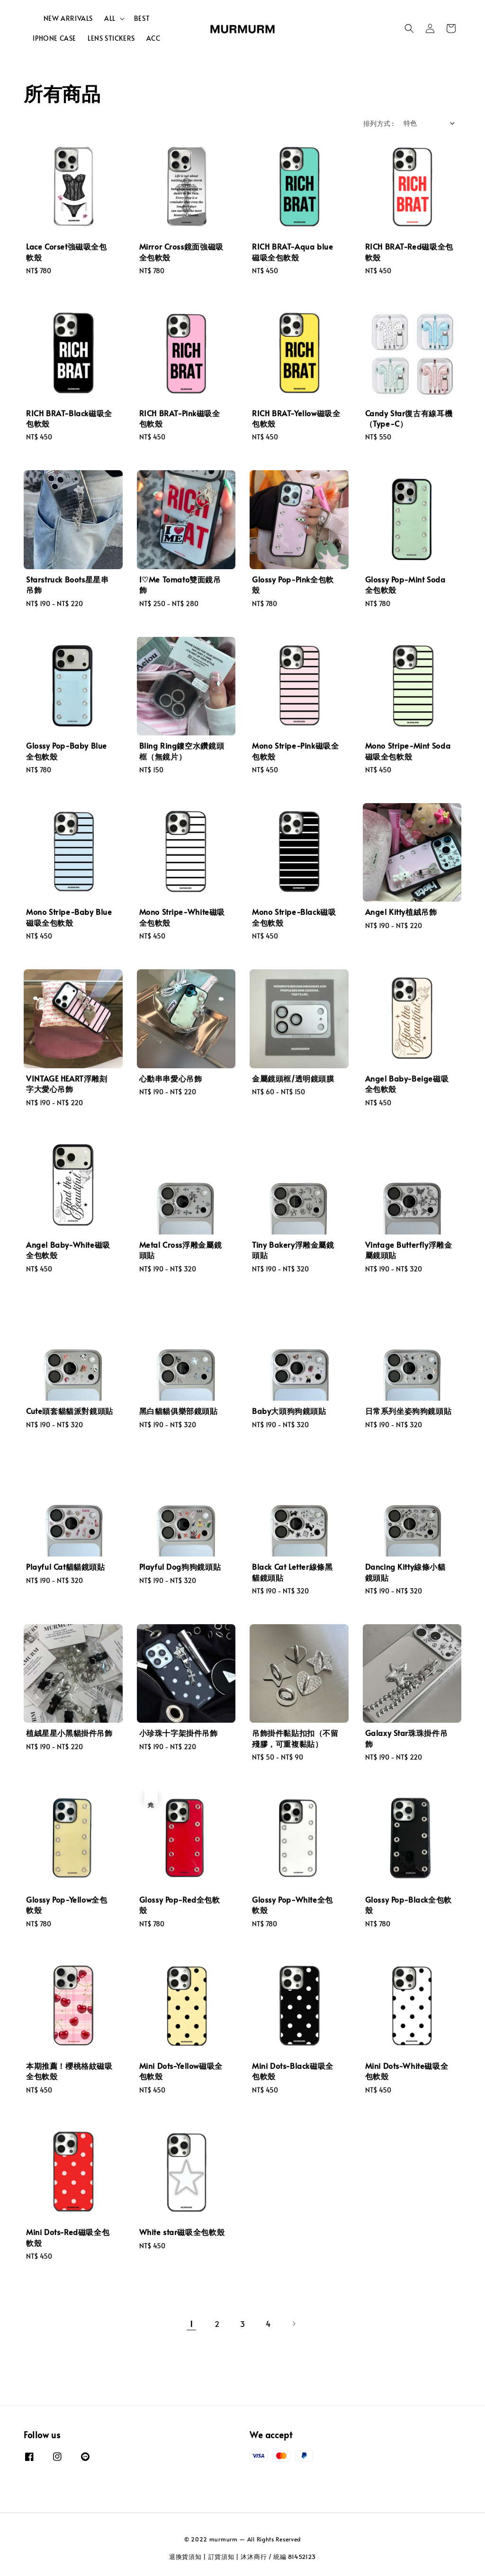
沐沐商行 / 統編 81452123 (278, 2556)
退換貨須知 (185, 2556)
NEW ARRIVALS (68, 18)
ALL (110, 18)
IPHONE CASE (54, 38)
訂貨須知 (221, 2556)
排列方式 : (378, 123)
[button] (409, 28)
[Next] (293, 2323)
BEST (142, 18)
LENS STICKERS (111, 38)
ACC (153, 38)
